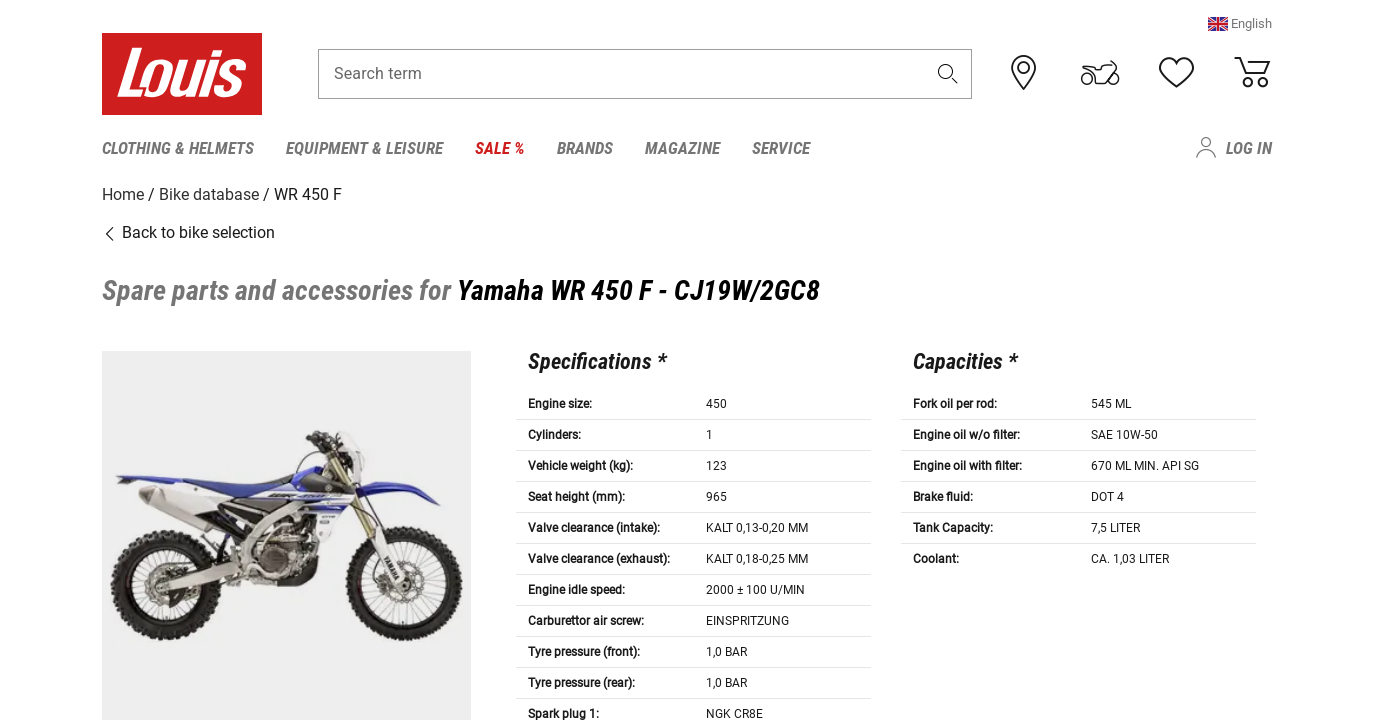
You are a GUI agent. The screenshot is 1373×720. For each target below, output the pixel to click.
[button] (1240, 24)
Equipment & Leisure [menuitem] (364, 148)
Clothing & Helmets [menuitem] (178, 148)
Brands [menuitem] (585, 148)
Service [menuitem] (781, 148)
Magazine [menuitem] (682, 148)
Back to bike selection (188, 232)
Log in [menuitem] (1249, 148)
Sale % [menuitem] (500, 148)
